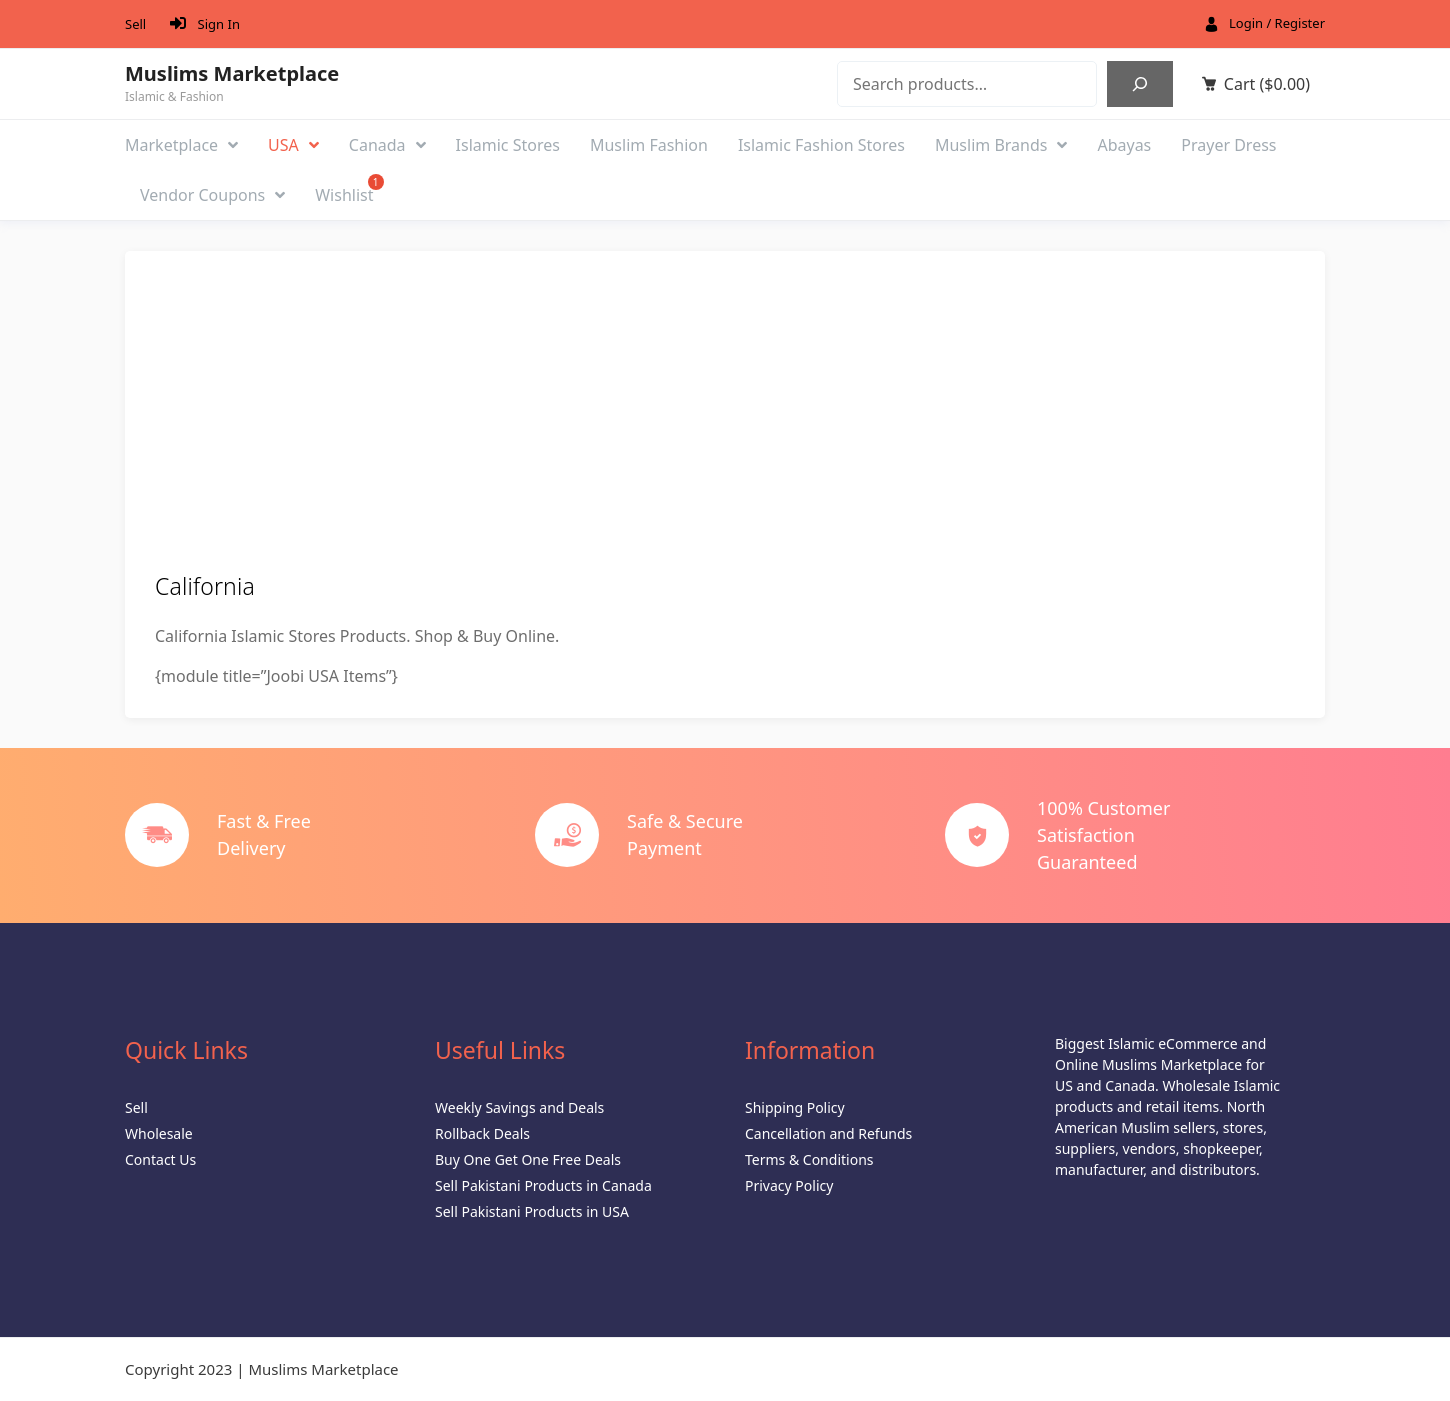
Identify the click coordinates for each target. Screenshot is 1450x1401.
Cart (1267, 84)
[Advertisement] (725, 422)
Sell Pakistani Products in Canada (543, 1185)
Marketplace (181, 145)
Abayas (1124, 145)
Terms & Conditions (809, 1159)
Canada (387, 145)
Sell (135, 24)
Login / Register (1277, 23)
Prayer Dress (1228, 145)
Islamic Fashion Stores (821, 145)
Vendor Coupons (212, 195)
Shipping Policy (795, 1107)
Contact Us (160, 1159)
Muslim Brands (1001, 145)
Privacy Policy (789, 1185)
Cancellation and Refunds (828, 1133)
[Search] (1140, 84)
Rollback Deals (482, 1133)
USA (293, 145)
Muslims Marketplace (232, 74)
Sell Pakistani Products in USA (532, 1211)
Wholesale (159, 1133)
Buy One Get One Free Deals (528, 1159)
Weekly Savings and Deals (519, 1107)
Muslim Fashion (649, 145)
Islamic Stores (508, 145)
